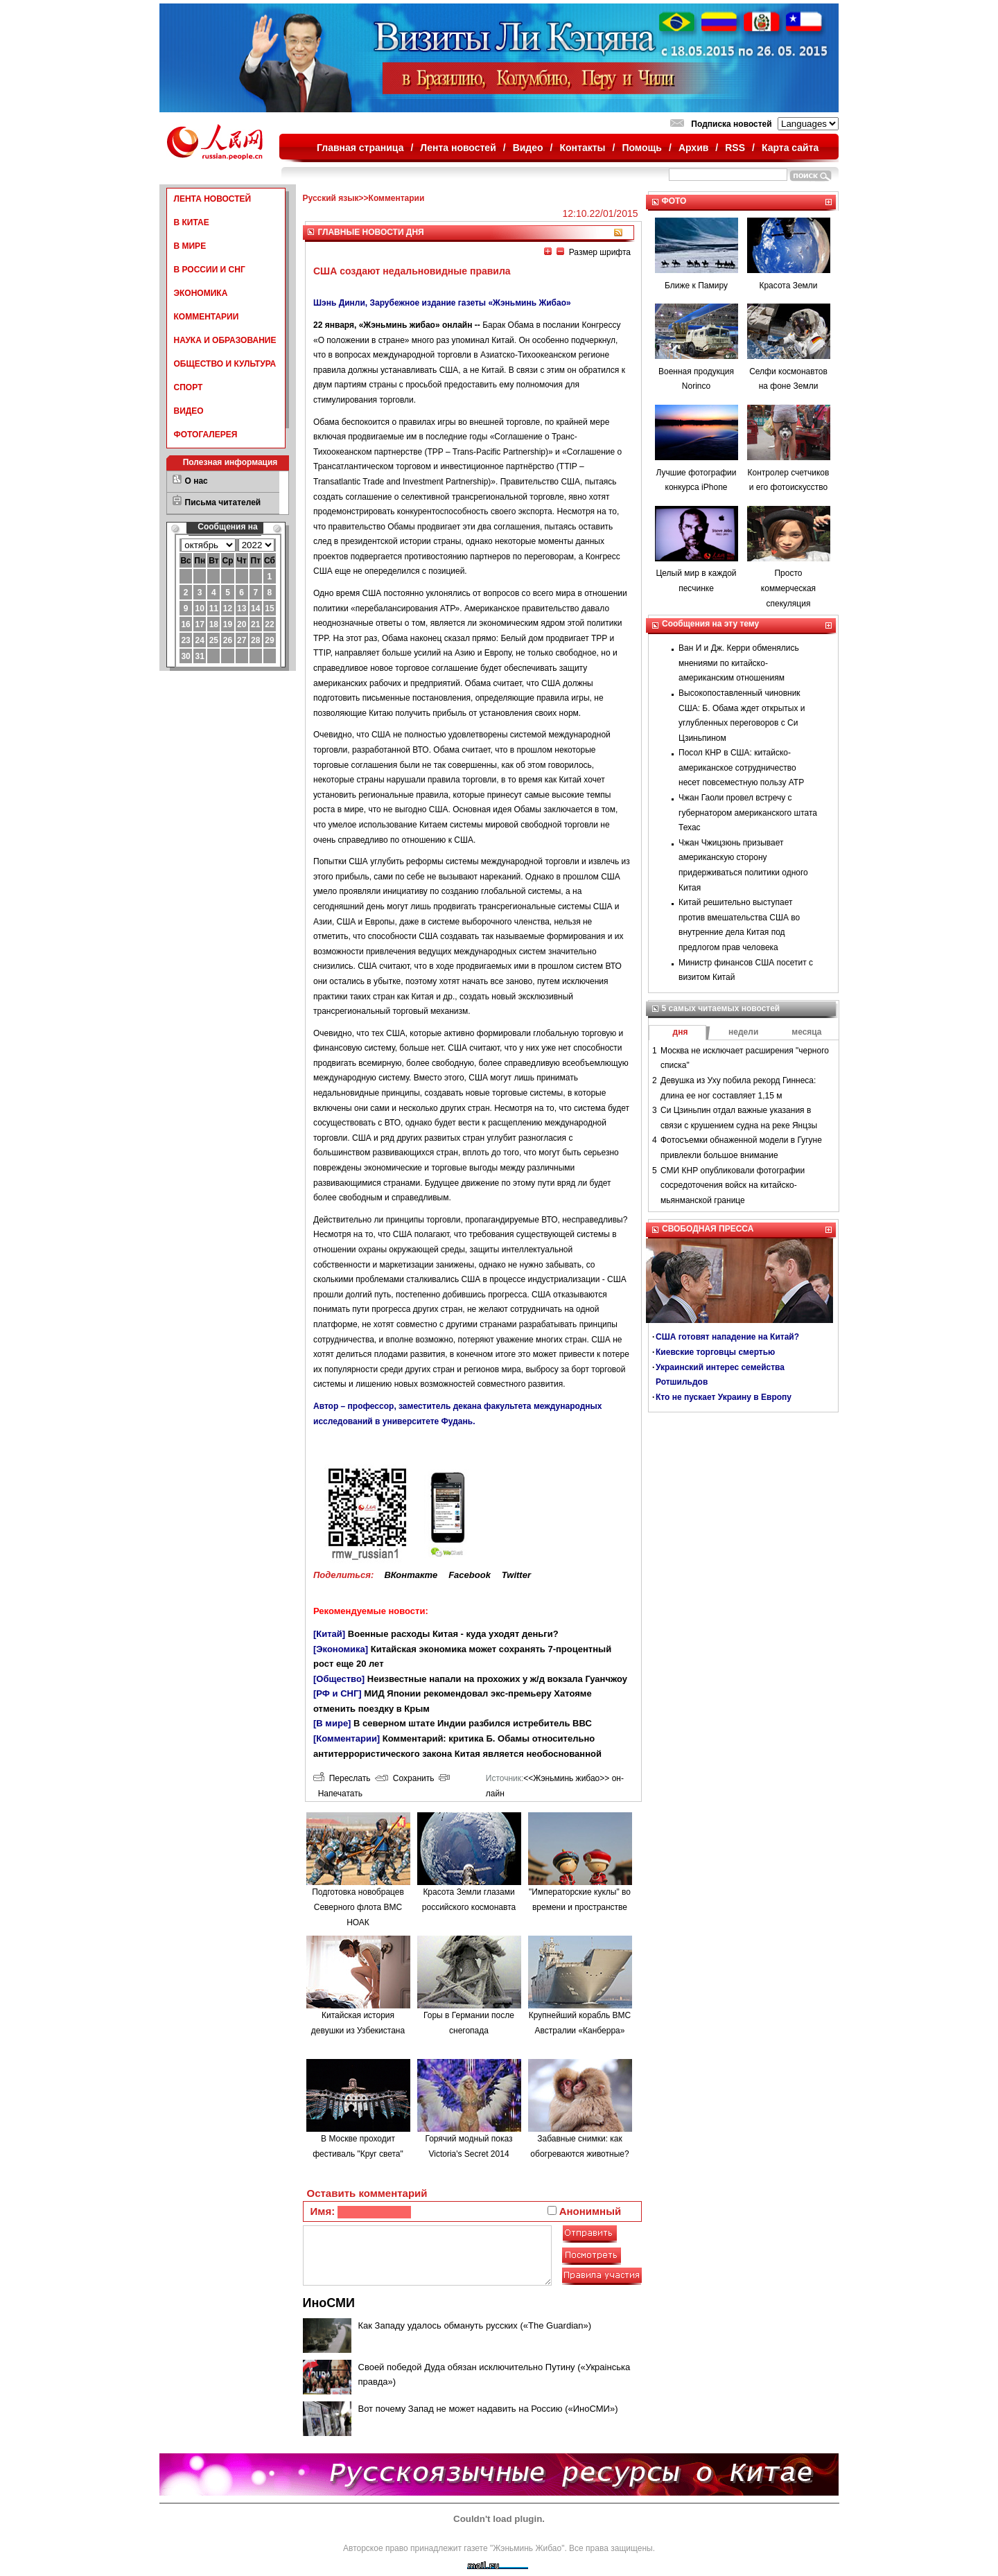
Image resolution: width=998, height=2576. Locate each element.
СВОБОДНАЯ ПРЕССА (707, 1229)
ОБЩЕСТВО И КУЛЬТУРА (225, 364)
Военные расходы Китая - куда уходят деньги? (453, 1634)
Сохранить (404, 1778)
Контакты (583, 147)
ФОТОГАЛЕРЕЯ (206, 434)
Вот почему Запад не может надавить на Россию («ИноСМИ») (488, 2408)
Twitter (516, 1575)
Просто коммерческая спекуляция (788, 588)
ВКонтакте (410, 1575)
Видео (528, 147)
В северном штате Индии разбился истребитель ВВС (472, 1723)
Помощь (642, 147)
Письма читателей (223, 502)
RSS (735, 147)
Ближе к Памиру (696, 285)
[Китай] (329, 1634)
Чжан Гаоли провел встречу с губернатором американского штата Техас (748, 812)
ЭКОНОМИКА (201, 293)
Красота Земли (788, 285)
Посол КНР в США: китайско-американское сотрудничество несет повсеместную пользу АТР (741, 767)
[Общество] (339, 1679)
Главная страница (360, 147)
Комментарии (397, 198)
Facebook (469, 1575)
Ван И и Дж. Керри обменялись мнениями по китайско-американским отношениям (739, 663)
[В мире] (332, 1723)
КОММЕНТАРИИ (206, 317)
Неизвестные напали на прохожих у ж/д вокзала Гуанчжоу (497, 1679)
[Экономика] (340, 1649)
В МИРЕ (190, 246)
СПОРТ (188, 387)
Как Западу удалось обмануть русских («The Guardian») (475, 2325)
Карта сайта (790, 147)
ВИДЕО (189, 411)
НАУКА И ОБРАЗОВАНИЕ (225, 340)
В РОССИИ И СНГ (209, 269)
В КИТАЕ (191, 222)
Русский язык (331, 198)
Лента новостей (458, 147)
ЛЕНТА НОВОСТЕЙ (213, 199)
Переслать (341, 1778)
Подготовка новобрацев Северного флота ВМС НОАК (358, 1907)
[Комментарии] (346, 1738)
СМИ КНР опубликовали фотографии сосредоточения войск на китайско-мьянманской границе (732, 1185)
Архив (693, 147)
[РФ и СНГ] (337, 1693)
